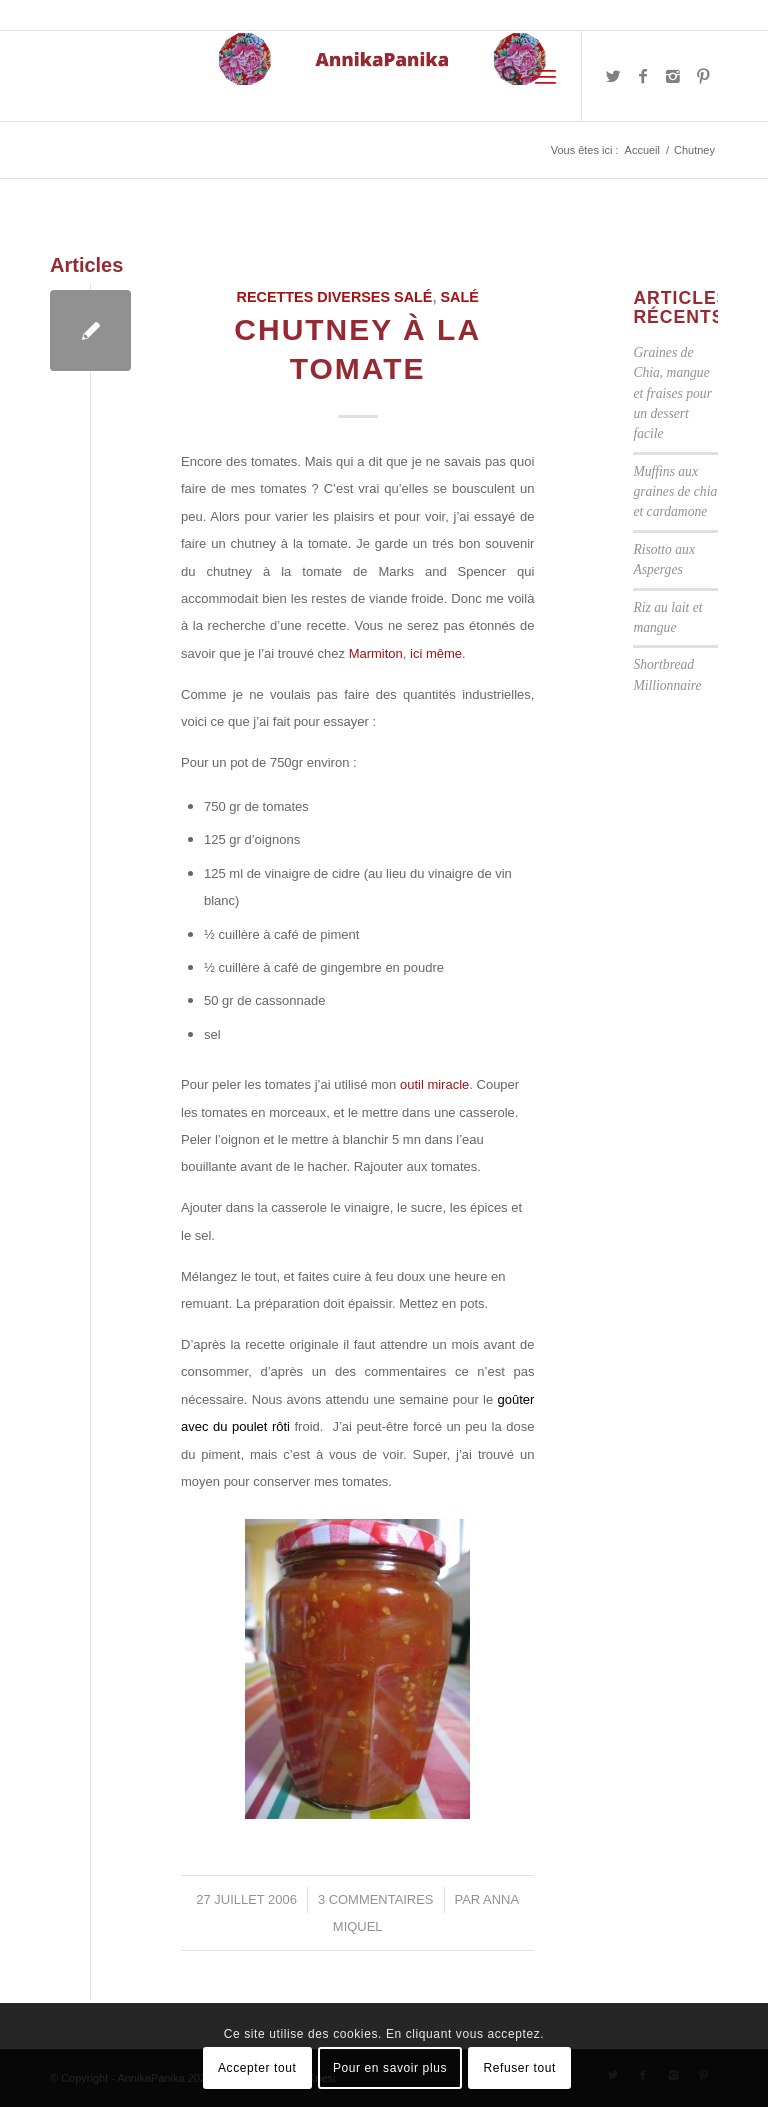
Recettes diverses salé (335, 297)
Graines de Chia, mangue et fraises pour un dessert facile (672, 393)
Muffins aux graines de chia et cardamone (675, 492)
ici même (436, 653)
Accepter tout (257, 2068)
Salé (459, 297)
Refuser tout (519, 2068)
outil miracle (434, 1084)
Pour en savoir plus (390, 2068)
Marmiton (376, 653)
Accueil (642, 150)
